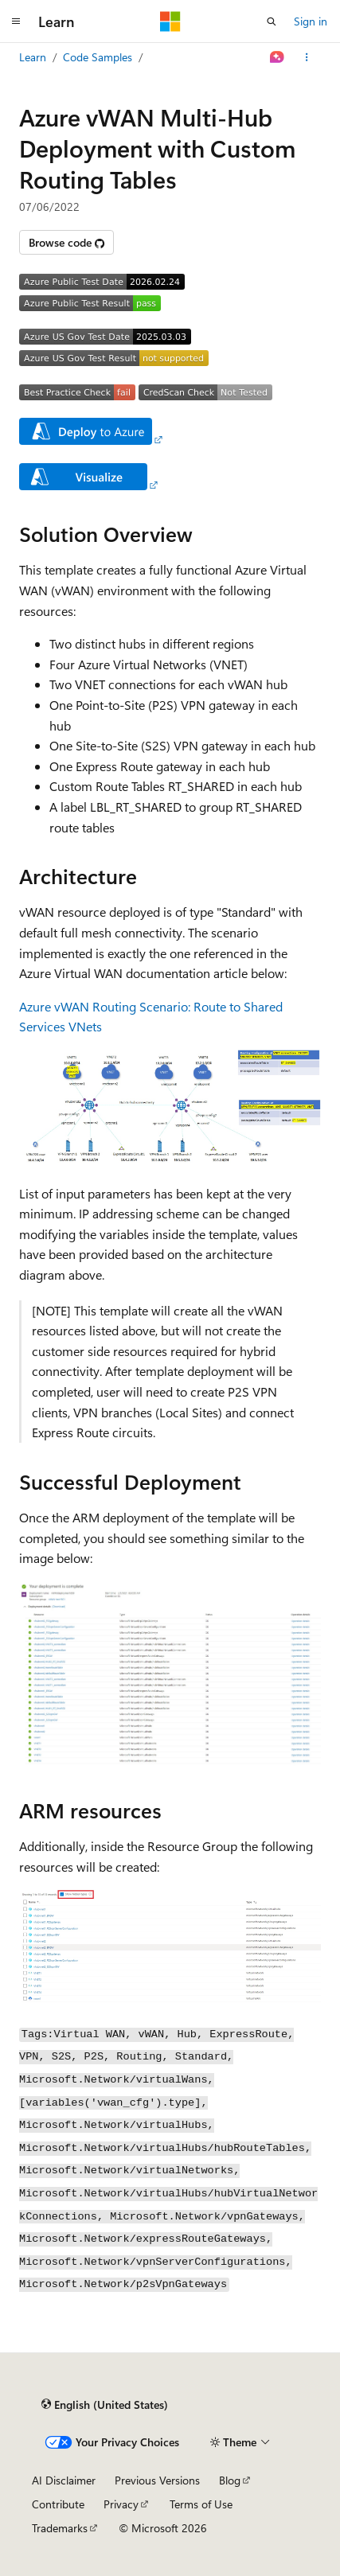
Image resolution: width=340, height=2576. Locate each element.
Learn (32, 56)
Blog (229, 2480)
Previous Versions (157, 2480)
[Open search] (271, 21)
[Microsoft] (170, 21)
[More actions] (307, 57)
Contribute (58, 2504)
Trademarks (60, 2527)
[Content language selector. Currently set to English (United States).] (105, 2404)
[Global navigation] (16, 21)
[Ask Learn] (277, 57)
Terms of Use (201, 2504)
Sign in (310, 21)
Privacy (121, 2504)
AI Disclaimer (64, 2480)
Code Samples (97, 56)
